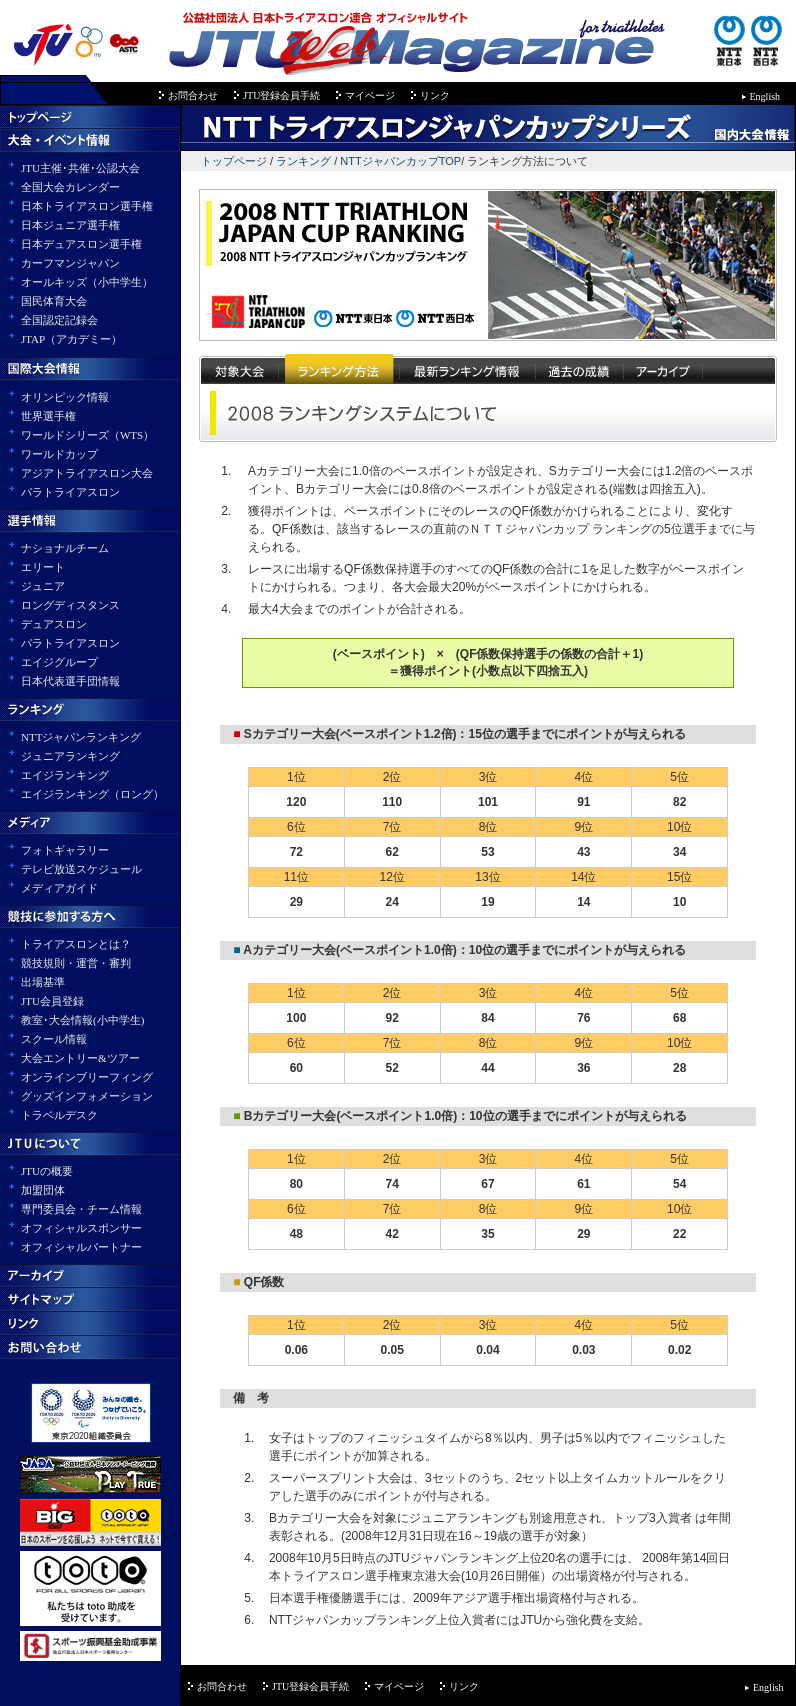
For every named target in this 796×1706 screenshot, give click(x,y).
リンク (435, 95)
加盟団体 (43, 1190)
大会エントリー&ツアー (80, 1058)
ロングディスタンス (70, 605)
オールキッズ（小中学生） (87, 282)
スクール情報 (54, 1039)
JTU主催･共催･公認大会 (80, 168)
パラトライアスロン (70, 492)
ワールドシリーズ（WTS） (87, 435)
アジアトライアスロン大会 (87, 473)
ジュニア (43, 586)
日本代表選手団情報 (70, 681)
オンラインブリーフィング (87, 1077)
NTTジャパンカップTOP (400, 161)
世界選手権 (48, 416)
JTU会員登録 (52, 1001)
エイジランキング (65, 775)
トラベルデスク (59, 1115)
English (765, 96)
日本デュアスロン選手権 (81, 244)
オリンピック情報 (65, 397)
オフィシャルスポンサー (81, 1228)
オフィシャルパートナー (81, 1247)
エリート (43, 567)
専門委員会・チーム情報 (81, 1209)
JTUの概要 (47, 1171)
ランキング (303, 161)
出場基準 (43, 982)
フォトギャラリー (65, 850)
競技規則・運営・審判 (76, 963)
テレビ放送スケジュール (81, 869)
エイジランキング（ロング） (92, 794)
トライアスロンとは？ (76, 944)
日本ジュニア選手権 (70, 225)
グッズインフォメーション (87, 1096)
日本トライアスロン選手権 (87, 206)
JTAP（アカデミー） (71, 339)
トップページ (234, 161)
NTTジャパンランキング (81, 737)
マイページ (370, 95)
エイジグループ (59, 662)
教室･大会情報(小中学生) (82, 1020)
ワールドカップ (59, 454)
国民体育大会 (54, 301)
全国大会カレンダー (70, 187)
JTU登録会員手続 (281, 95)
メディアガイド (59, 888)
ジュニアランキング (70, 756)
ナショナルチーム (65, 548)
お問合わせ (193, 95)
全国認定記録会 (59, 320)
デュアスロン (54, 624)
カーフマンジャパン (70, 263)
